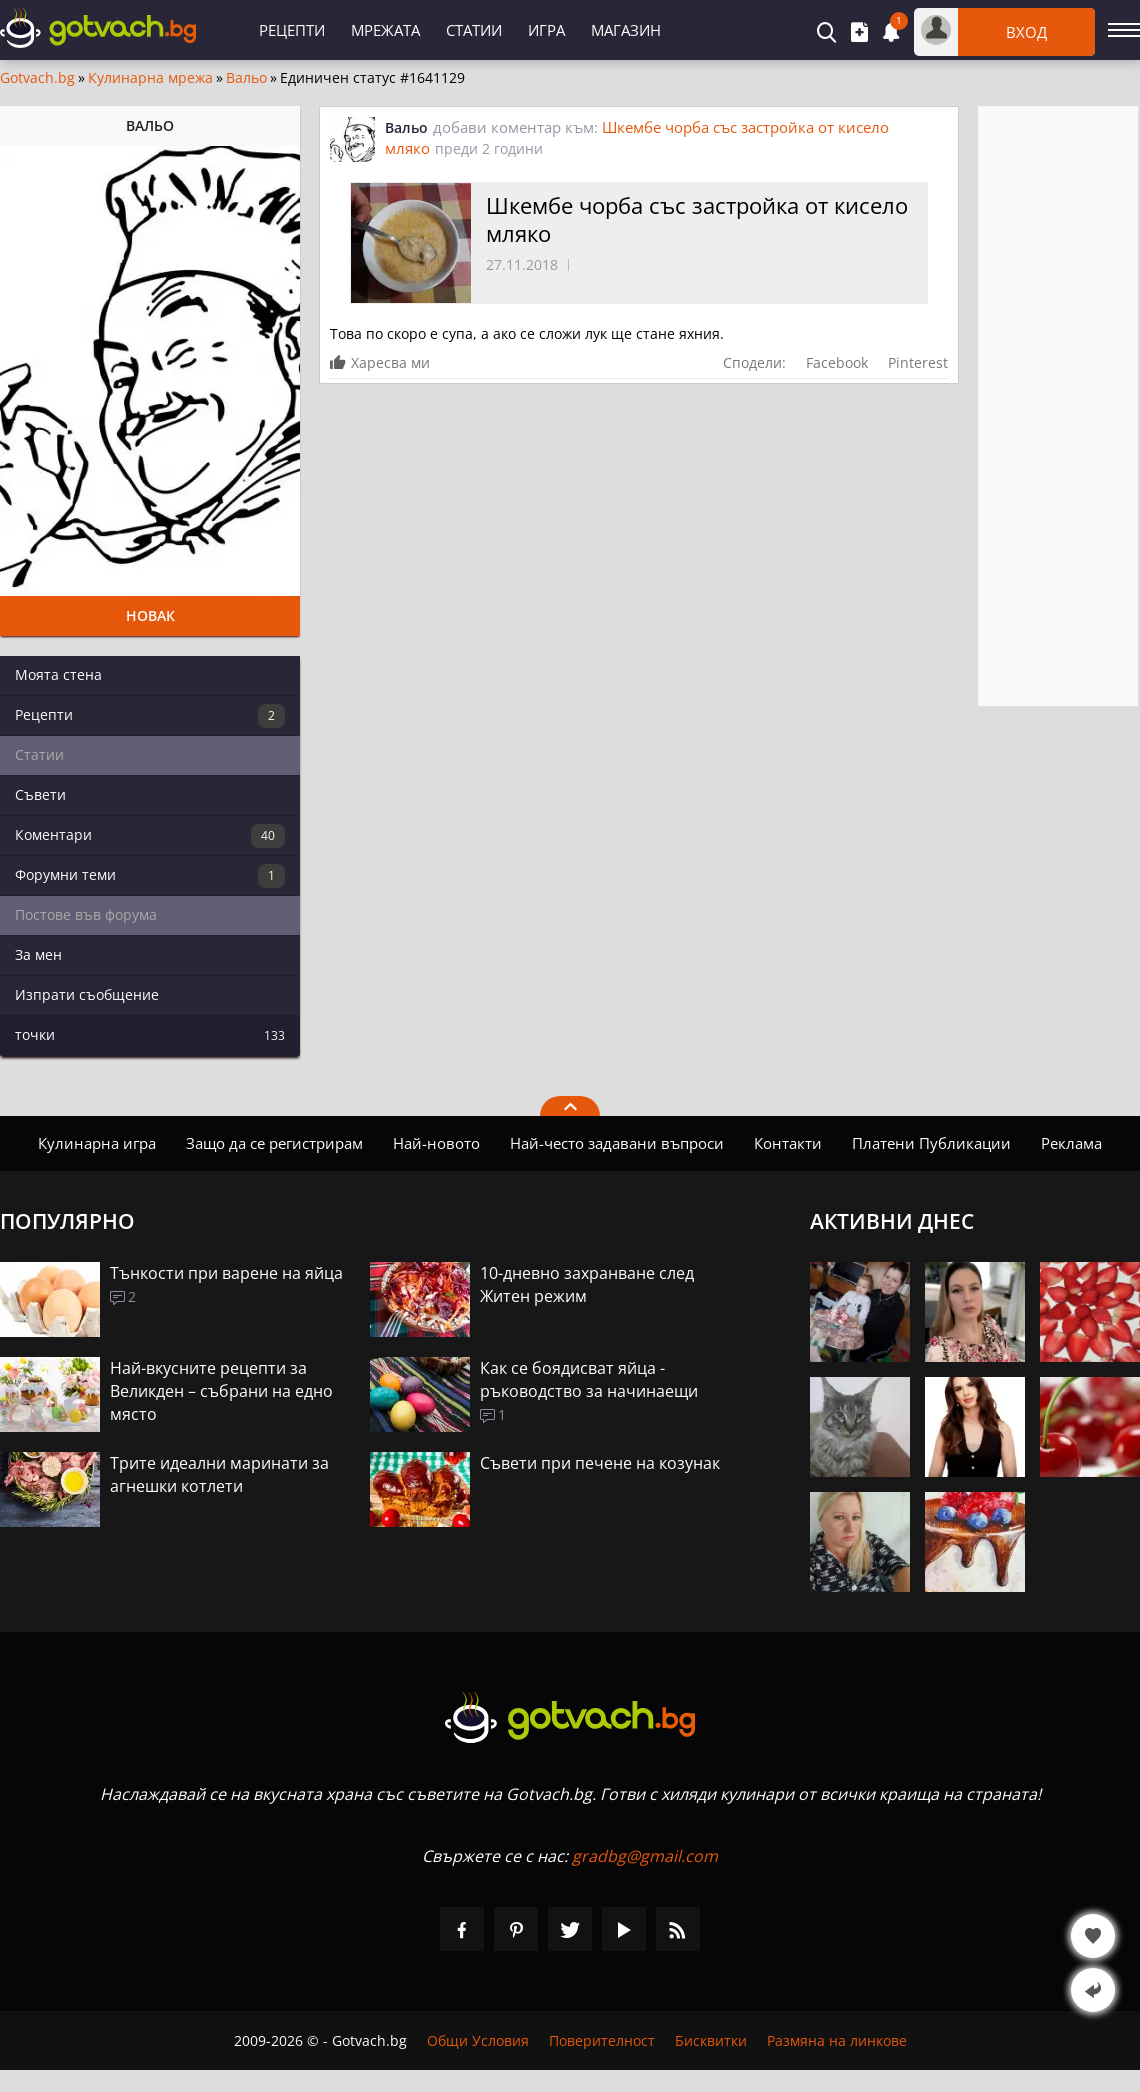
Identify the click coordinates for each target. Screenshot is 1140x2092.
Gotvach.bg (37, 78)
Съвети (40, 794)
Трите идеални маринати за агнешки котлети (219, 1474)
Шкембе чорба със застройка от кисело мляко (697, 219)
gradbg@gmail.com (645, 1856)
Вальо (246, 78)
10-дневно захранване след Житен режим (587, 1284)
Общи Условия (478, 2040)
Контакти (788, 1143)
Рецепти (292, 30)
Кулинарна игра (97, 1143)
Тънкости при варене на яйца (226, 1273)
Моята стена (58, 674)
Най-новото (436, 1143)
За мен (38, 954)
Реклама (1071, 1143)
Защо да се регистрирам (274, 1143)
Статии (474, 30)
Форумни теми (150, 876)
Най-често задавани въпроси (617, 1143)
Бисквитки (711, 2040)
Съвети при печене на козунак (600, 1463)
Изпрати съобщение (87, 994)
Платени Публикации (931, 1143)
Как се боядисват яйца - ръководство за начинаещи (589, 1379)
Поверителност (602, 2040)
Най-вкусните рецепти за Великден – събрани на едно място (221, 1391)
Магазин (626, 30)
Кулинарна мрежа (150, 78)
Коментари (150, 836)
